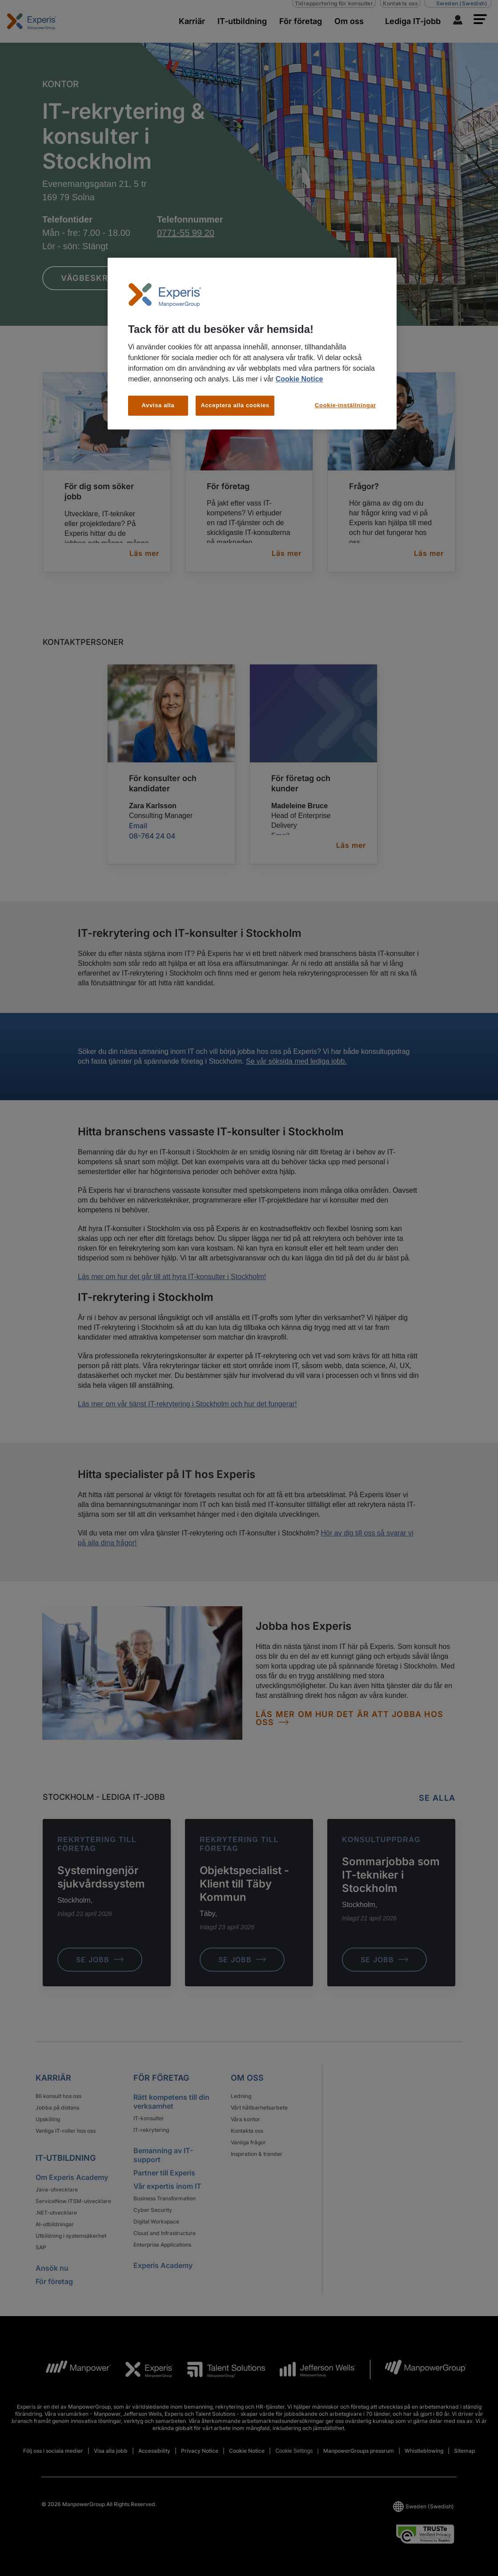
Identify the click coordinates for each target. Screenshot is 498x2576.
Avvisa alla (158, 405)
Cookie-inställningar (345, 405)
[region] (252, 343)
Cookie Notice (299, 379)
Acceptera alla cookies (235, 405)
